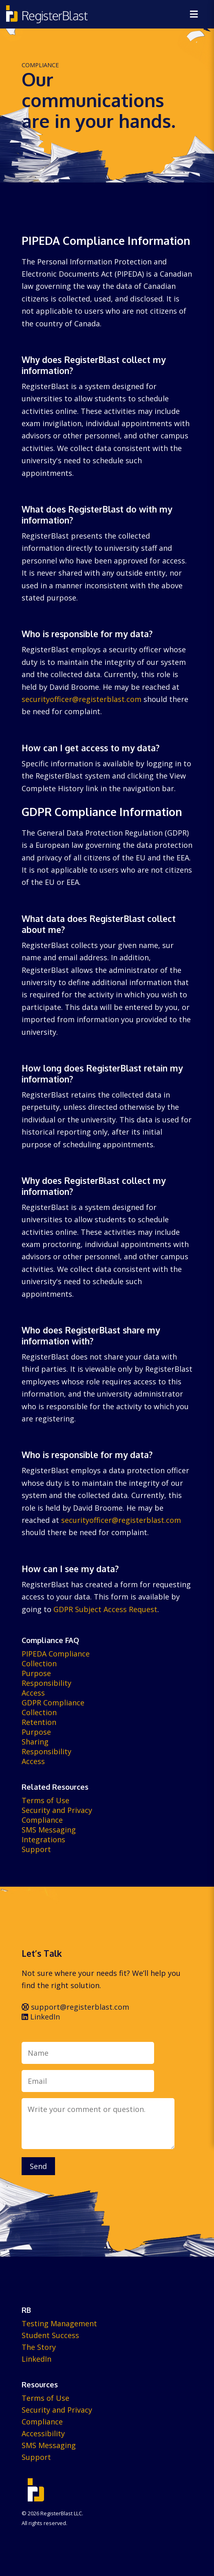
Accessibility (43, 2433)
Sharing (35, 1742)
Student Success (50, 2335)
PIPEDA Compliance (56, 1654)
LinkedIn (41, 2017)
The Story (39, 2347)
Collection (39, 1663)
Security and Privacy (57, 1810)
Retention (39, 1722)
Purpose (36, 1673)
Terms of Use (45, 1800)
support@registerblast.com (75, 2007)
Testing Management (59, 2323)
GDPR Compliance (53, 1702)
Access (33, 1693)
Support (36, 1849)
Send (38, 2166)
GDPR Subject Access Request (105, 1609)
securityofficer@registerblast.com (81, 699)
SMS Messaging (49, 1830)
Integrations (43, 1839)
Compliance (42, 1820)
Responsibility (46, 1683)
